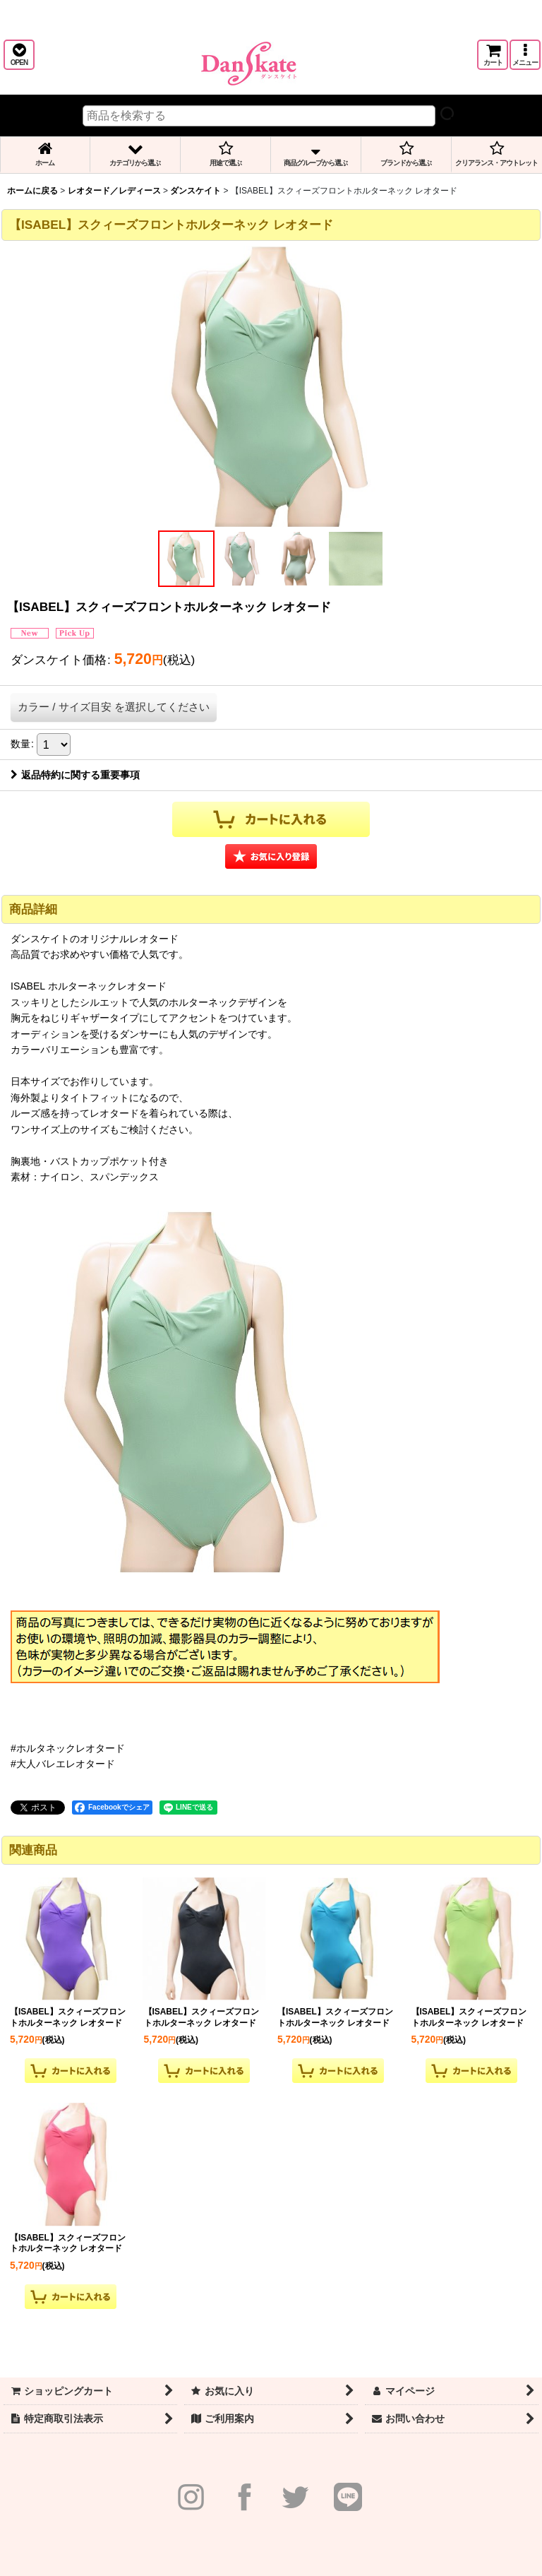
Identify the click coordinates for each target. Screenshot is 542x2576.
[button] (19, 55)
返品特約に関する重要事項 (75, 774)
